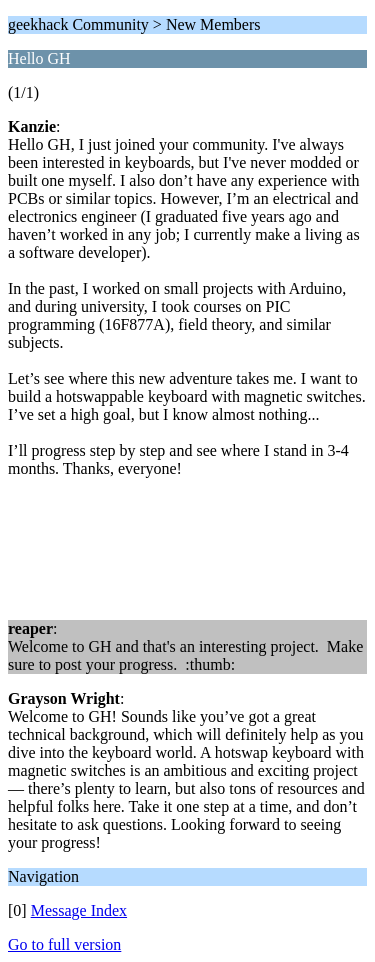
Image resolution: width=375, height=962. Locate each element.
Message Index (79, 910)
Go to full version (64, 944)
